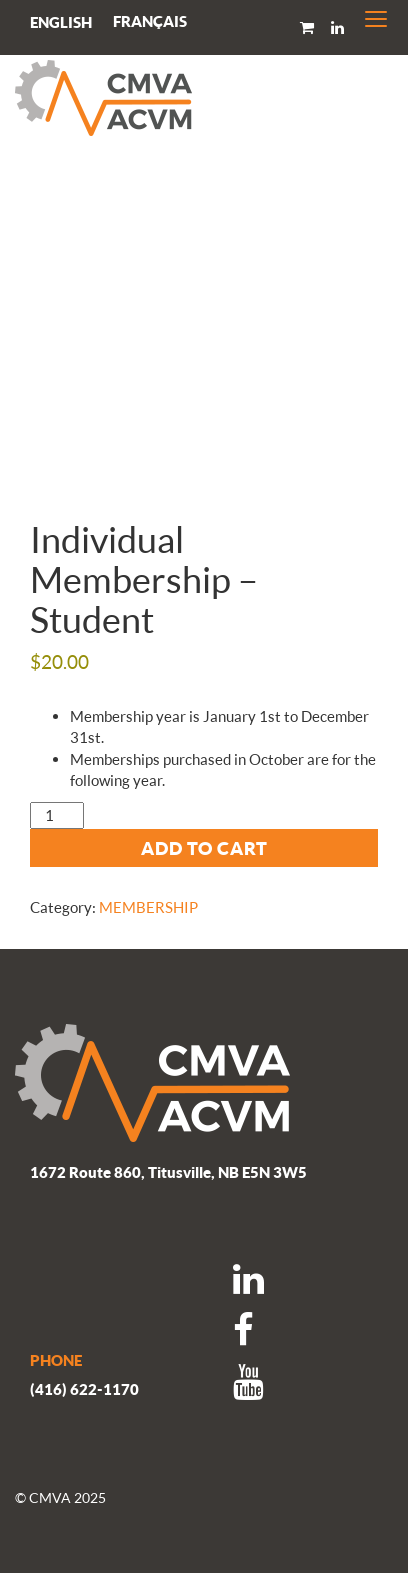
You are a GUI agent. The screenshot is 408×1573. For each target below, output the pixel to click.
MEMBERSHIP (148, 907)
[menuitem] (150, 21)
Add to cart (204, 848)
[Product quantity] (57, 815)
